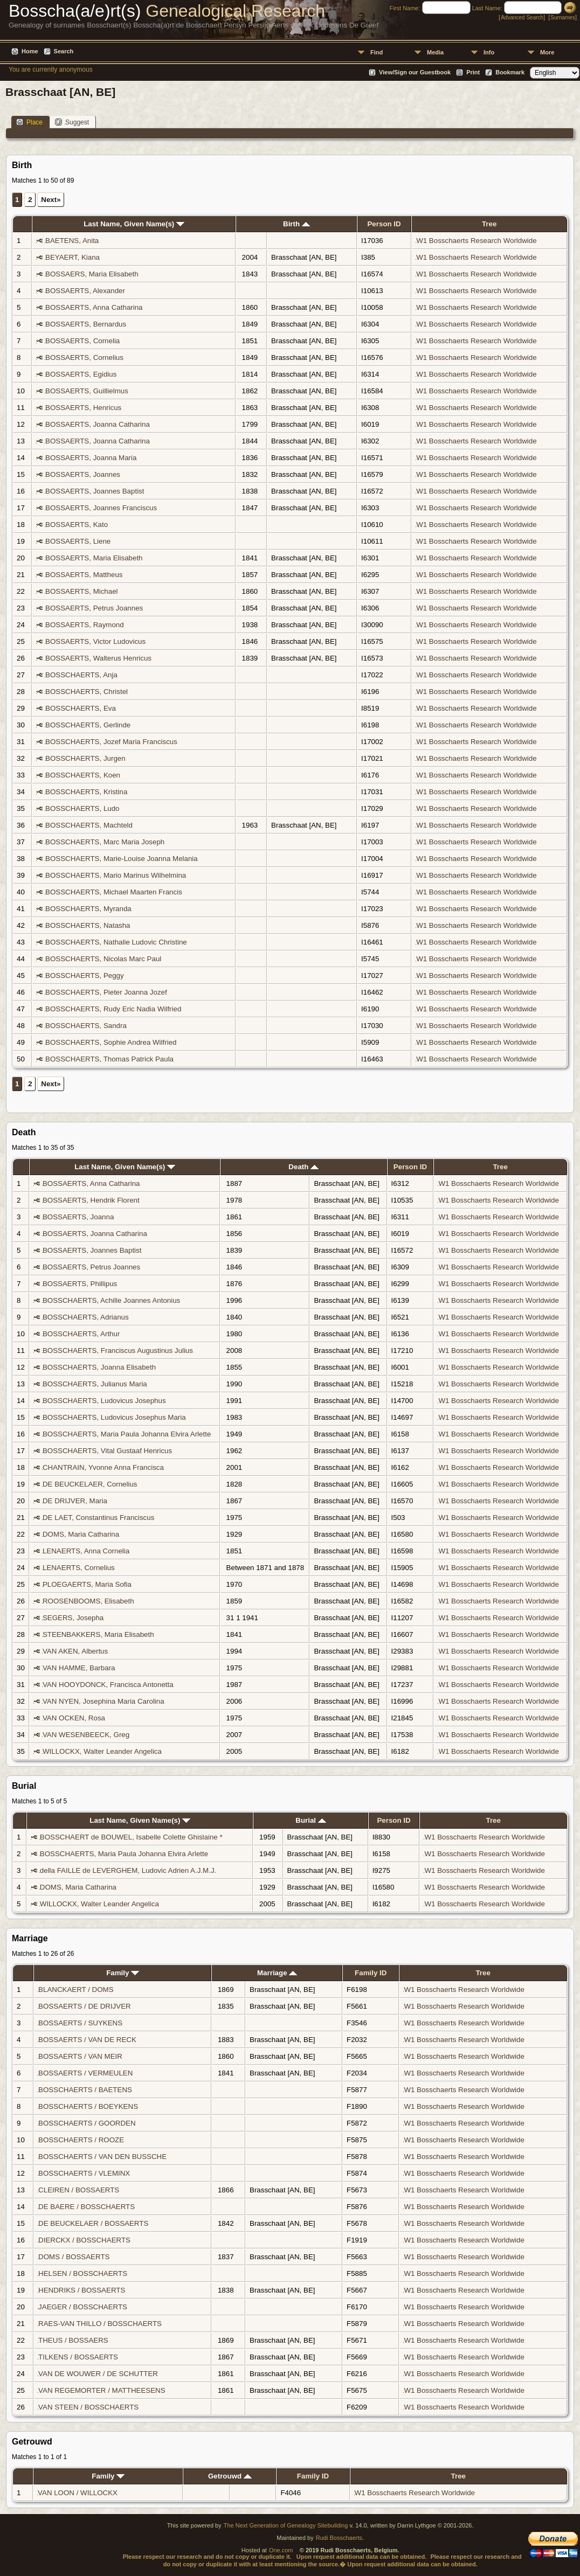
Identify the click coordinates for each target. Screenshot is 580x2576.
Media (435, 52)
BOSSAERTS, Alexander (85, 291)
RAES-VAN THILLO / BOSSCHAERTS (100, 2324)
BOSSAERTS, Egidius (80, 374)
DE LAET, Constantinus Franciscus (98, 1517)
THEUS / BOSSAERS (73, 2340)
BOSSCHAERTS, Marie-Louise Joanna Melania (121, 859)
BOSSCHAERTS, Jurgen (85, 758)
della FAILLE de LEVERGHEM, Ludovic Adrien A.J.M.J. (128, 1870)
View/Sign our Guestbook (415, 72)
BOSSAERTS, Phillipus (80, 1284)
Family (122, 1973)
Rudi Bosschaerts (339, 2538)
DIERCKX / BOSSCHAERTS (84, 2240)
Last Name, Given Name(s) (134, 224)
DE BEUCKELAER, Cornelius (90, 1484)
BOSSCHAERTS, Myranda (88, 909)
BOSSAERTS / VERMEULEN (85, 2073)
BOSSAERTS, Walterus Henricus (98, 658)
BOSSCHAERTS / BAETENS (85, 2090)
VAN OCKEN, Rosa (74, 1718)
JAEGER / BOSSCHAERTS (82, 2307)
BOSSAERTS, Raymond (84, 625)
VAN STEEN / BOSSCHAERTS (88, 2407)
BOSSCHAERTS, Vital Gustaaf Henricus (107, 1451)
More (547, 52)
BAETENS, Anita (72, 241)
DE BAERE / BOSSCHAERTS (86, 2207)
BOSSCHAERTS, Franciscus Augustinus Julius (118, 1350)
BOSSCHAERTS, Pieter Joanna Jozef (106, 992)
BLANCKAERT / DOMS (76, 1989)
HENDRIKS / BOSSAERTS (81, 2290)
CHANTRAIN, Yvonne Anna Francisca (103, 1467)
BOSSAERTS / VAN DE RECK (87, 2040)
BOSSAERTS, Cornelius (84, 357)
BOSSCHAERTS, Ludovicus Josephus (104, 1401)
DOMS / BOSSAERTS (73, 2257)
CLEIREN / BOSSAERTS (78, 2190)
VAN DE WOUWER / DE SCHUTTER (98, 2374)
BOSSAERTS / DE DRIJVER (84, 2006)
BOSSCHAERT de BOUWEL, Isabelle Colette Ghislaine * (131, 1837)
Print (473, 72)
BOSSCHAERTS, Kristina (86, 792)
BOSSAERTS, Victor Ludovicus (95, 641)
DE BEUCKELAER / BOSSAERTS (93, 2223)
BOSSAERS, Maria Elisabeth (92, 274)
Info (489, 52)
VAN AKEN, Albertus (75, 1651)
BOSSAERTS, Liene (78, 541)
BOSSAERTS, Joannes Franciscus (101, 508)
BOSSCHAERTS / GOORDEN (86, 2123)
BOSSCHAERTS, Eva (80, 708)
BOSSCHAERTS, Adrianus (86, 1317)
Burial (310, 1820)
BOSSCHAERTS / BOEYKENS (88, 2106)
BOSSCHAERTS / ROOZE (81, 2140)
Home (30, 51)
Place (29, 122)
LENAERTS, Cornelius (79, 1568)
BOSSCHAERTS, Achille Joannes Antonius (111, 1300)
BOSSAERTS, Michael (81, 591)
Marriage (277, 1973)
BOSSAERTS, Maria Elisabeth (94, 558)
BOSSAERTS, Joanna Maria (90, 458)
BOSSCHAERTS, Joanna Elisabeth (99, 1367)
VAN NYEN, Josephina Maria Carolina (103, 1701)
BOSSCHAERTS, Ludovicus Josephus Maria (114, 1417)
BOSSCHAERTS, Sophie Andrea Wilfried (110, 1042)
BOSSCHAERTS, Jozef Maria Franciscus (111, 742)
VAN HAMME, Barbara (79, 1668)
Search (64, 51)
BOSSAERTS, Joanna (78, 1217)
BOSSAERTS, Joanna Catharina (97, 424)
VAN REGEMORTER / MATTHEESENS (101, 2390)
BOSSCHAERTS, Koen (82, 775)
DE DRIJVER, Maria (75, 1501)
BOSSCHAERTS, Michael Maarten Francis (113, 892)
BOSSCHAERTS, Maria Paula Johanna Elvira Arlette (127, 1434)
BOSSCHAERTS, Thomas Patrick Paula (109, 1059)
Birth (296, 224)
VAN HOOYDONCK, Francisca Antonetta (108, 1685)
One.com (281, 2550)
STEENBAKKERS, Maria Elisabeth (98, 1634)
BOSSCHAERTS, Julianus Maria (95, 1384)
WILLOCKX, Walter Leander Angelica (102, 1751)
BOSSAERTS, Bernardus (85, 324)
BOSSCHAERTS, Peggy (84, 975)
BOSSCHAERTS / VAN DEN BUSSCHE (102, 2157)
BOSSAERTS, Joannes (82, 474)
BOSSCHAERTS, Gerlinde (87, 725)
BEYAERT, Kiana (72, 257)
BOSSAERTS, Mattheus (83, 575)
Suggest (72, 122)
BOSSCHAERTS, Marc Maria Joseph (104, 842)
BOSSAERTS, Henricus (83, 408)
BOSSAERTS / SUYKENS (80, 2023)
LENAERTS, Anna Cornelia (86, 1551)
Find (376, 52)
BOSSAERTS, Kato (76, 524)
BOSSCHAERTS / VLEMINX (84, 2173)
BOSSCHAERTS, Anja (81, 675)
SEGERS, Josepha (73, 1618)
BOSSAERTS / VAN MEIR (80, 2056)
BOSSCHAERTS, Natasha (87, 925)
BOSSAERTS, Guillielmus (86, 391)
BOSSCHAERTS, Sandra (86, 1026)
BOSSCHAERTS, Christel (86, 692)
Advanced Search (522, 17)
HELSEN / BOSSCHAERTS (82, 2273)
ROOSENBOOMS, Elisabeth (88, 1601)
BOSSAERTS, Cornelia (82, 341)
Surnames (562, 17)
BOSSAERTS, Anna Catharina (94, 307)
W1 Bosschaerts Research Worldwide (476, 241)
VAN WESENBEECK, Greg (86, 1735)
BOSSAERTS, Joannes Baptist (94, 491)
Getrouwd (230, 2476)
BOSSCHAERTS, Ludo (82, 808)
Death (303, 1167)
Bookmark (509, 72)
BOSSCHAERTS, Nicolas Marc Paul (103, 959)
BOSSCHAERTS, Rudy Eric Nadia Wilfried (113, 1009)
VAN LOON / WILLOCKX (78, 2493)
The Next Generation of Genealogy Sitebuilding (286, 2525)
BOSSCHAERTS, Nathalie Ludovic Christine (116, 942)
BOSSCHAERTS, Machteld (89, 825)
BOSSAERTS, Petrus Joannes (94, 608)
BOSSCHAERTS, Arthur (81, 1334)
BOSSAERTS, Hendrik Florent (91, 1200)
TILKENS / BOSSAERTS (78, 2357)
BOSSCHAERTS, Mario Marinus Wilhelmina (115, 875)
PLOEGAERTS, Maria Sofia (87, 1584)
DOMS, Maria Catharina (81, 1534)
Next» (50, 200)
